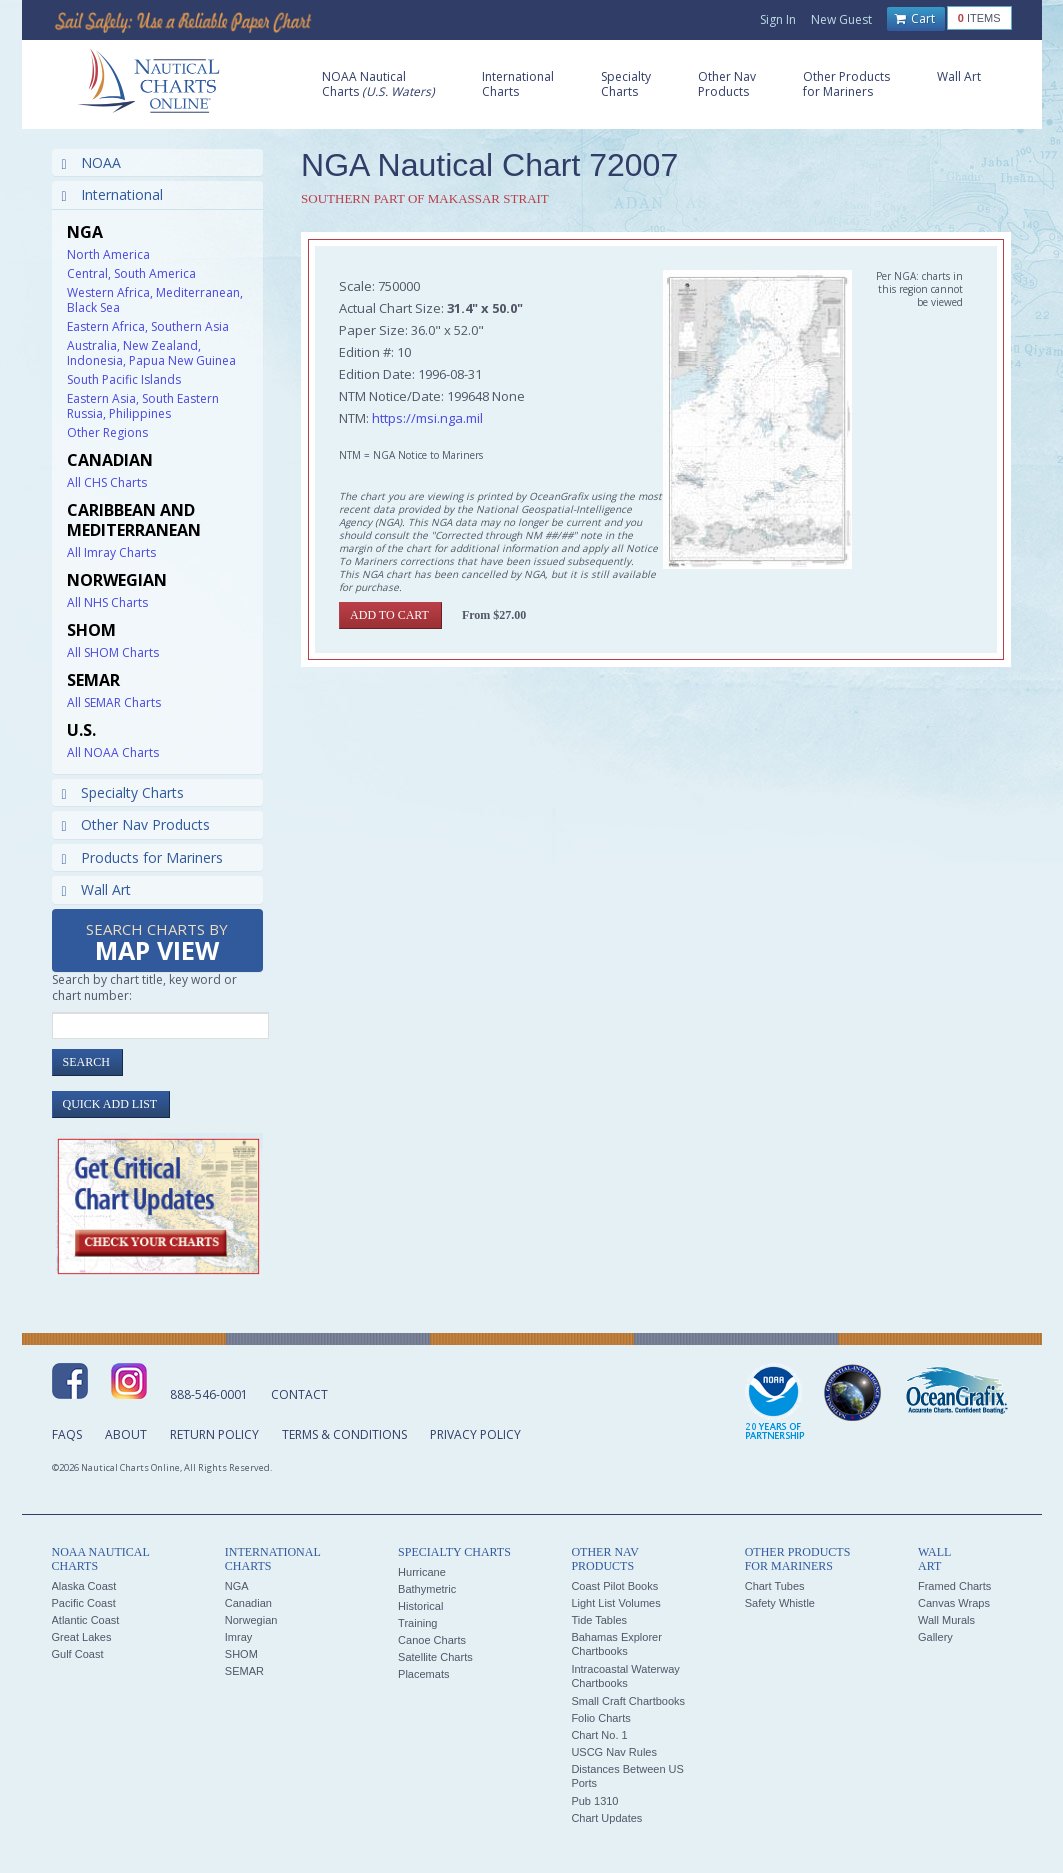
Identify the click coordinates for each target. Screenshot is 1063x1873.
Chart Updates (606, 1818)
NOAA (91, 162)
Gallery (935, 1637)
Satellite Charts (435, 1657)
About (126, 1434)
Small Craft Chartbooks (628, 1701)
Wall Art (96, 889)
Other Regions (107, 432)
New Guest (841, 19)
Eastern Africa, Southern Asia (148, 326)
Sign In (778, 19)
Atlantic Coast (86, 1620)
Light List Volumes (615, 1603)
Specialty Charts (123, 792)
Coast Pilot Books (614, 1586)
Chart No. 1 (599, 1735)
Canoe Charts (432, 1640)
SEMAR (244, 1671)
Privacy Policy (475, 1434)
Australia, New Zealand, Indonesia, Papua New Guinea (151, 353)
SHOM (241, 1654)
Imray (239, 1637)
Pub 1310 (594, 1801)
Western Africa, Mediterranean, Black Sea (155, 300)
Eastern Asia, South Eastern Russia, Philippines (143, 406)
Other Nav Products (136, 824)
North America (108, 254)
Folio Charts (600, 1718)
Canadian (248, 1603)
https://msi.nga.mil (427, 418)
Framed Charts (954, 1586)
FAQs (67, 1434)
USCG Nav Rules (614, 1752)
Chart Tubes (775, 1586)
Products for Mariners (142, 857)
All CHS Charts (107, 482)
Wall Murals (946, 1620)
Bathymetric (427, 1589)
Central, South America (131, 273)
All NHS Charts (107, 602)
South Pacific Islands (124, 379)
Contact (299, 1394)
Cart (915, 19)
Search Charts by (157, 943)
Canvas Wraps (954, 1603)
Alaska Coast (84, 1586)
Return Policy (214, 1434)
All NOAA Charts (113, 752)
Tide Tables (599, 1620)
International (112, 194)
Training (417, 1623)
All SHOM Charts (113, 652)
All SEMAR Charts (114, 702)
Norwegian (251, 1620)
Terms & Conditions (344, 1434)
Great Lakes (82, 1637)
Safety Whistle (780, 1603)
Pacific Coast (84, 1603)
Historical (420, 1606)
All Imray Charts (111, 552)
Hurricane (422, 1572)
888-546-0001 (209, 1394)
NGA (237, 1586)
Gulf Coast (78, 1654)
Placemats (423, 1674)
